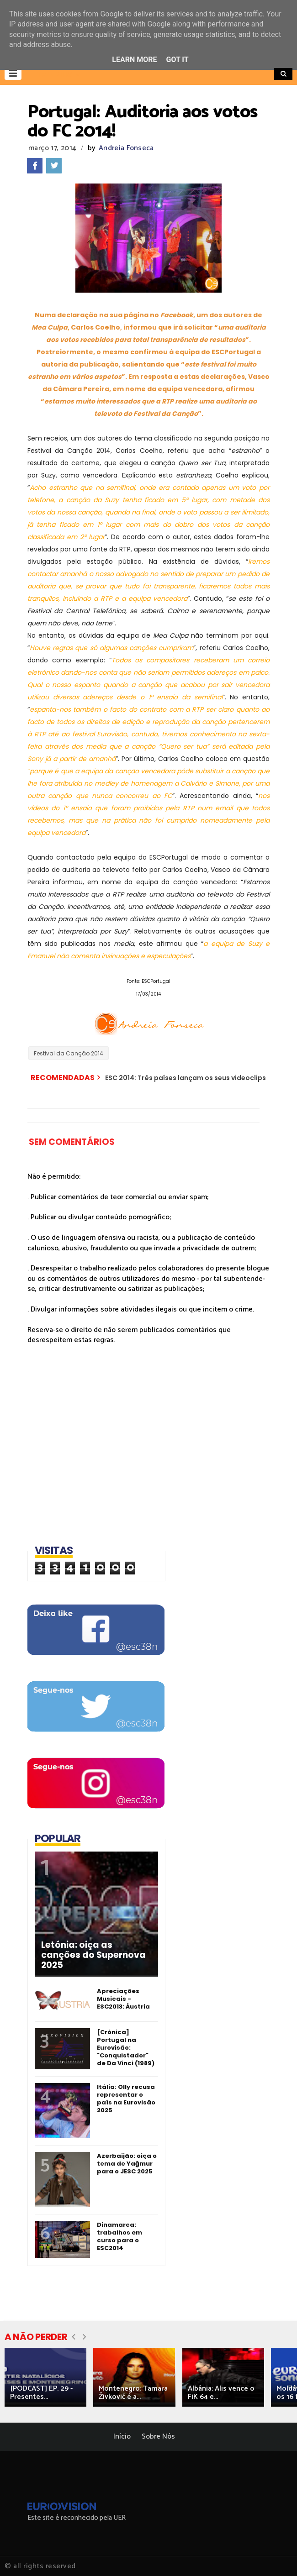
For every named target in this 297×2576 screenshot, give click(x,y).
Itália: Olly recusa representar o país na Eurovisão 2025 (126, 2098)
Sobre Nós (158, 2436)
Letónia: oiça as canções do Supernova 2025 (93, 1955)
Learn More (134, 59)
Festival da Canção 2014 (68, 1053)
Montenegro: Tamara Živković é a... (133, 2392)
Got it (177, 59)
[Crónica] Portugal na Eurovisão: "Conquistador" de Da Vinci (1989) (125, 2047)
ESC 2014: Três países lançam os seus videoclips (185, 1077)
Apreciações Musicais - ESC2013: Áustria (123, 1998)
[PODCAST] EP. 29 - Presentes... (41, 2392)
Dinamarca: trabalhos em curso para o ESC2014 (119, 2236)
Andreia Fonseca (126, 148)
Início (122, 2436)
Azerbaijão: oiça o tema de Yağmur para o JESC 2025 (127, 2163)
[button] (13, 73)
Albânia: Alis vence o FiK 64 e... (221, 2392)
